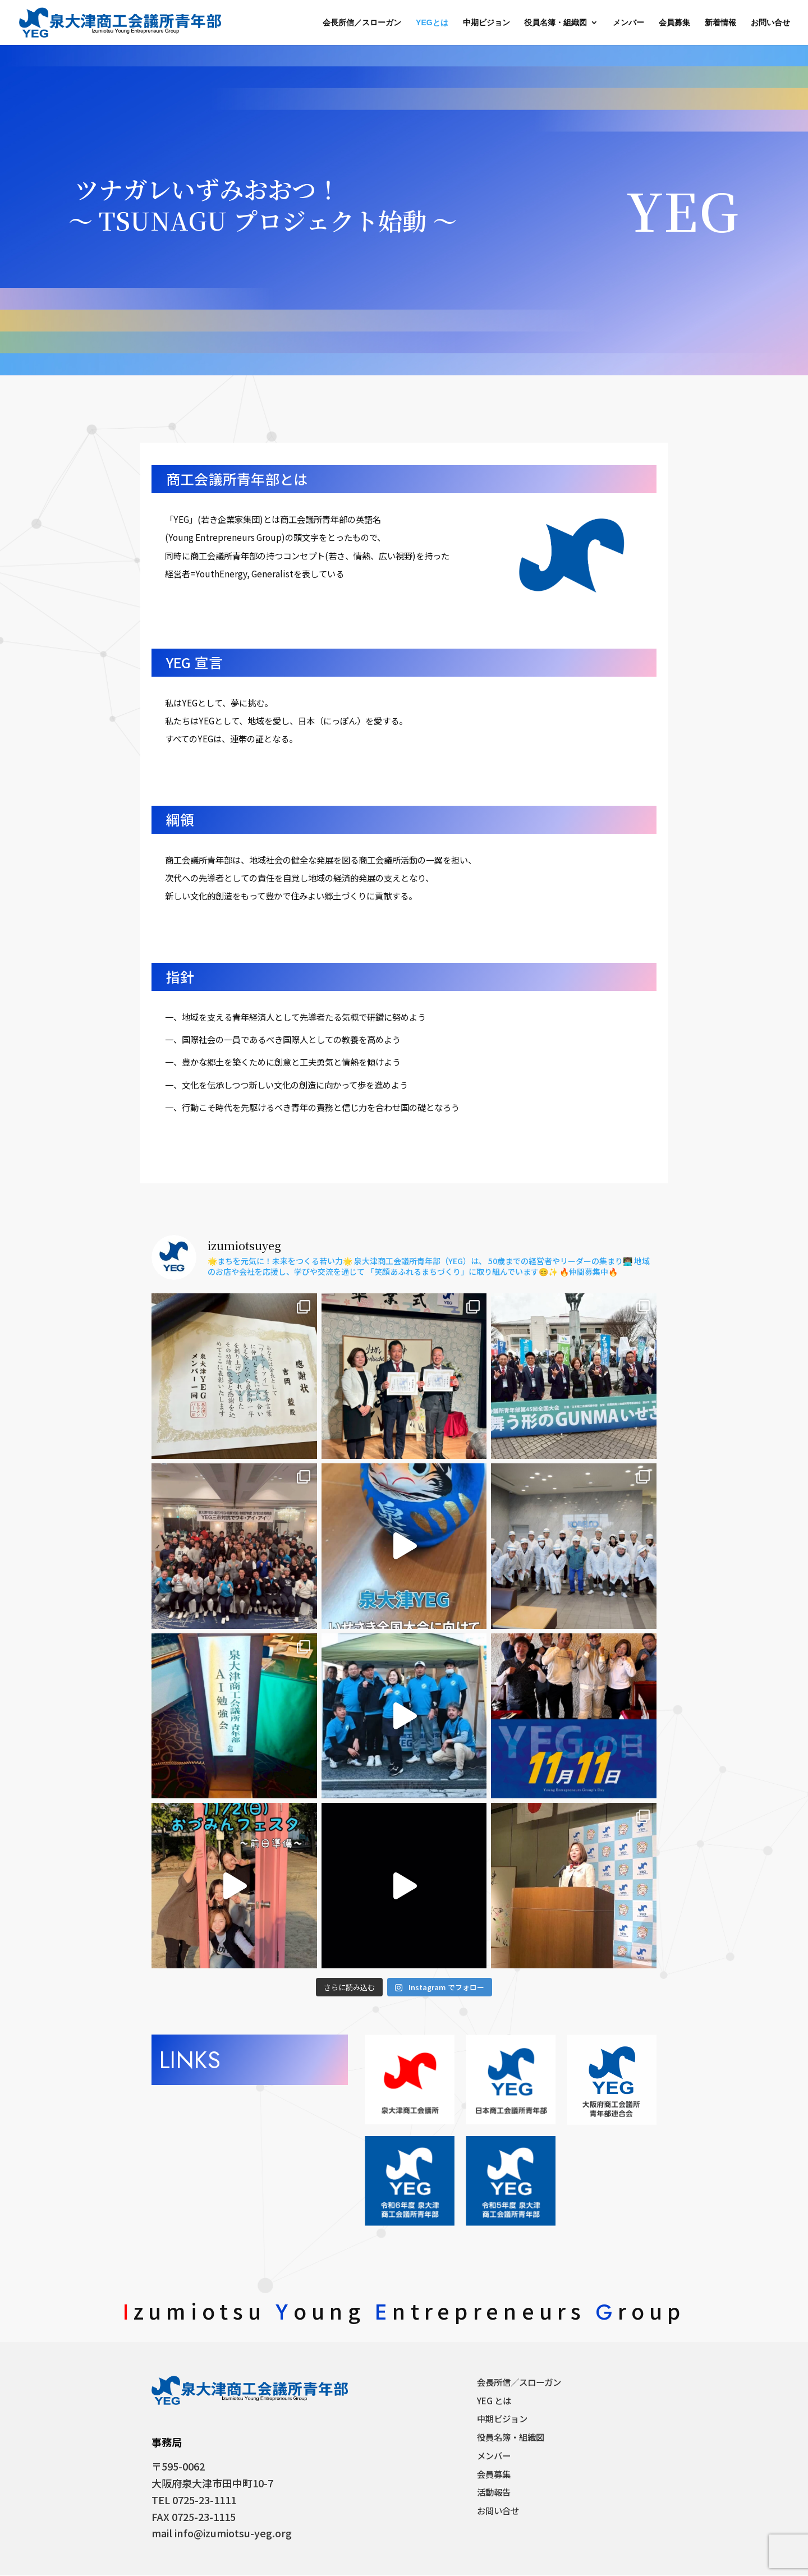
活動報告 (494, 2492)
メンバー (628, 23)
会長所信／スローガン (362, 23)
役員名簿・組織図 (555, 23)
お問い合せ (770, 23)
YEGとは (432, 23)
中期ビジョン (486, 23)
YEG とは (494, 2401)
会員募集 (674, 23)
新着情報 (720, 23)
